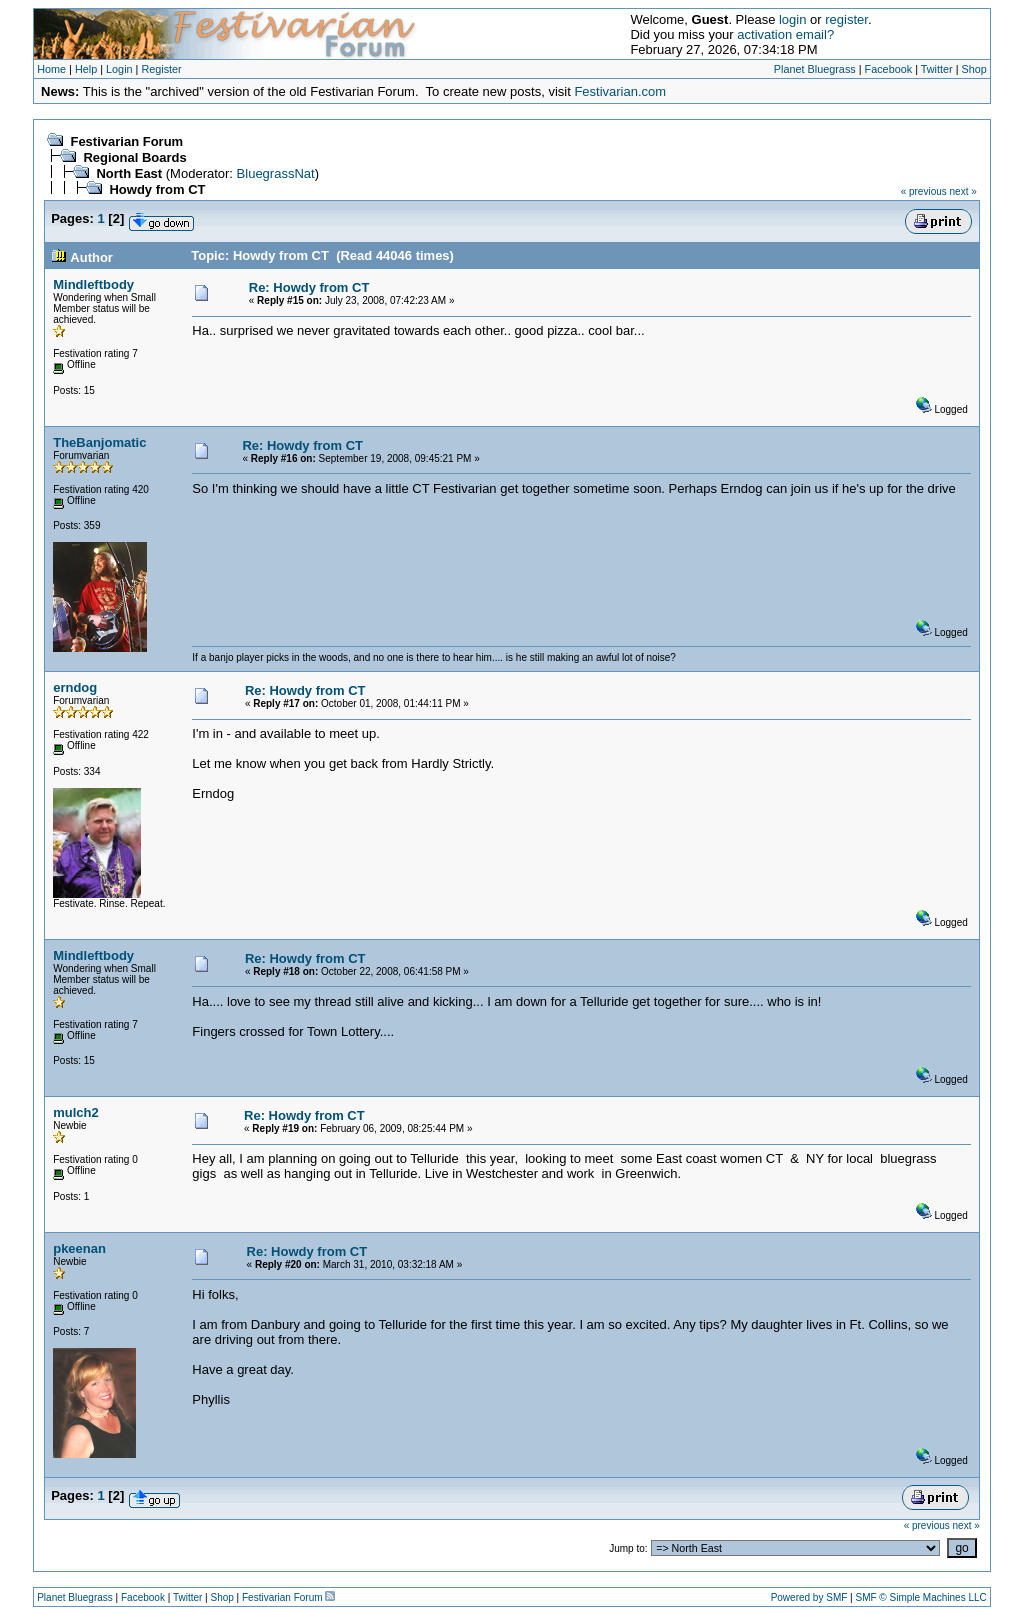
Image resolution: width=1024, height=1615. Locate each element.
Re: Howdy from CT (309, 287)
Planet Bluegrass (815, 69)
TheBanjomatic (99, 442)
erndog (75, 687)
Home (51, 69)
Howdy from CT (157, 189)
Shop (974, 69)
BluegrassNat (276, 173)
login (792, 19)
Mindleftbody (93, 284)
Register (161, 69)
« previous (924, 191)
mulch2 (76, 1112)
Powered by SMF (809, 1597)
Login (119, 69)
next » (963, 191)
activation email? (785, 34)
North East (129, 173)
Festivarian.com (620, 91)
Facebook (889, 69)
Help (86, 69)
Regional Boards (134, 157)
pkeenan (79, 1248)
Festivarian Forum (126, 141)
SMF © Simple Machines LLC (920, 1597)
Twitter (937, 69)
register (846, 19)
